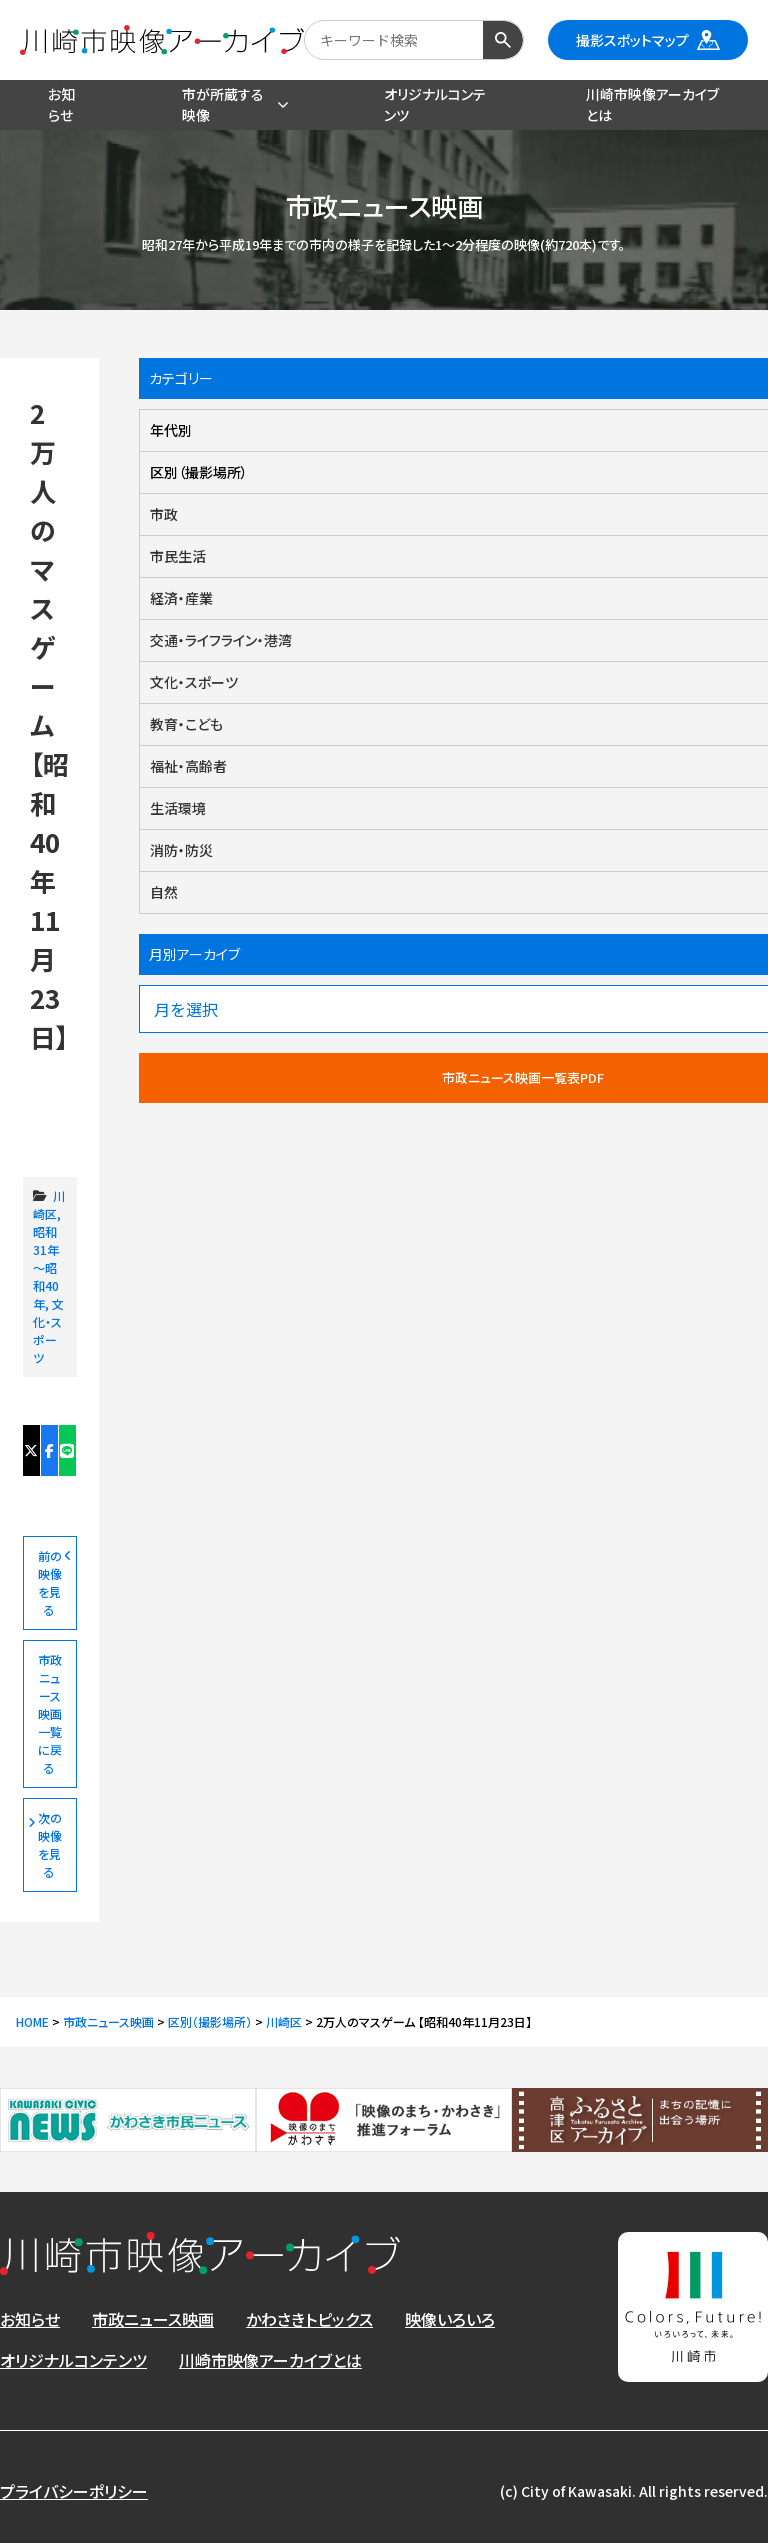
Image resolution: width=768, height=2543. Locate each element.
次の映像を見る (50, 1844)
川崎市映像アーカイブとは (270, 2360)
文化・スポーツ (48, 1330)
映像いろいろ (450, 2319)
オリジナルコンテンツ (73, 2360)
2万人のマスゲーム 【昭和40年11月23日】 (50, 1106)
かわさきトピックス (309, 2319)
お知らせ (30, 2319)
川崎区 (49, 1204)
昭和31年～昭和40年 (46, 1267)
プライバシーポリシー (74, 2491)
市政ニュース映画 (153, 2319)
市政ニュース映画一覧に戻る (50, 1713)
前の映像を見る (50, 1582)
